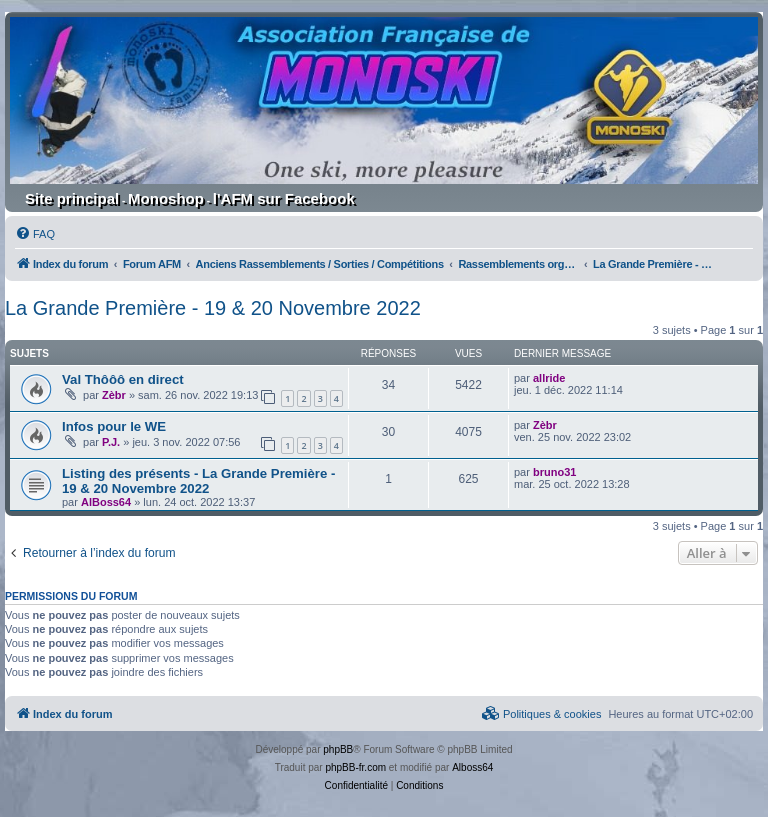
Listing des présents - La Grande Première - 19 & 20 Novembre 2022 (198, 481)
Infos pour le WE (114, 426)
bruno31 (554, 472)
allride (549, 378)
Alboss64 (472, 767)
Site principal (72, 198)
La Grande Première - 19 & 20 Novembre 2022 (213, 308)
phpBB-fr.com (355, 767)
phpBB (338, 749)
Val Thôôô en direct (123, 379)
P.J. (111, 442)
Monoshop (166, 198)
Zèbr (114, 395)
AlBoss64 (106, 502)
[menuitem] (35, 234)
